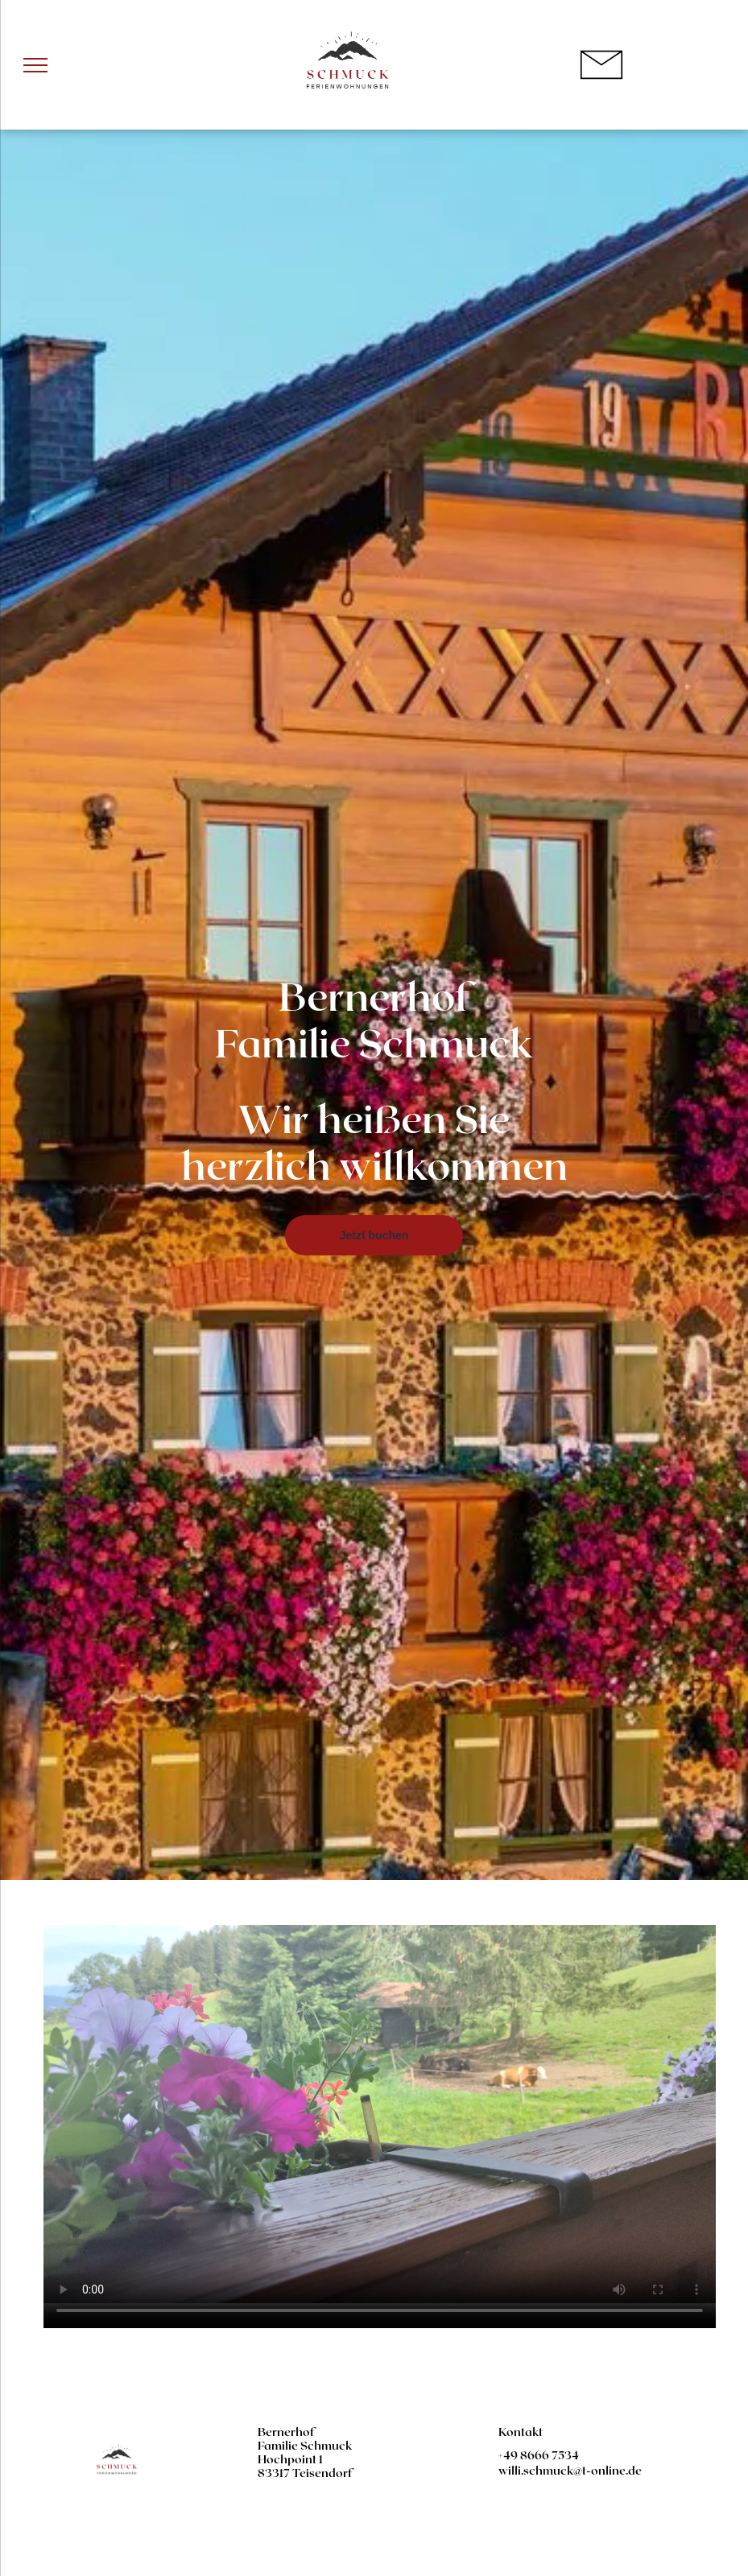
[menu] (35, 65)
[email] (701, 2527)
